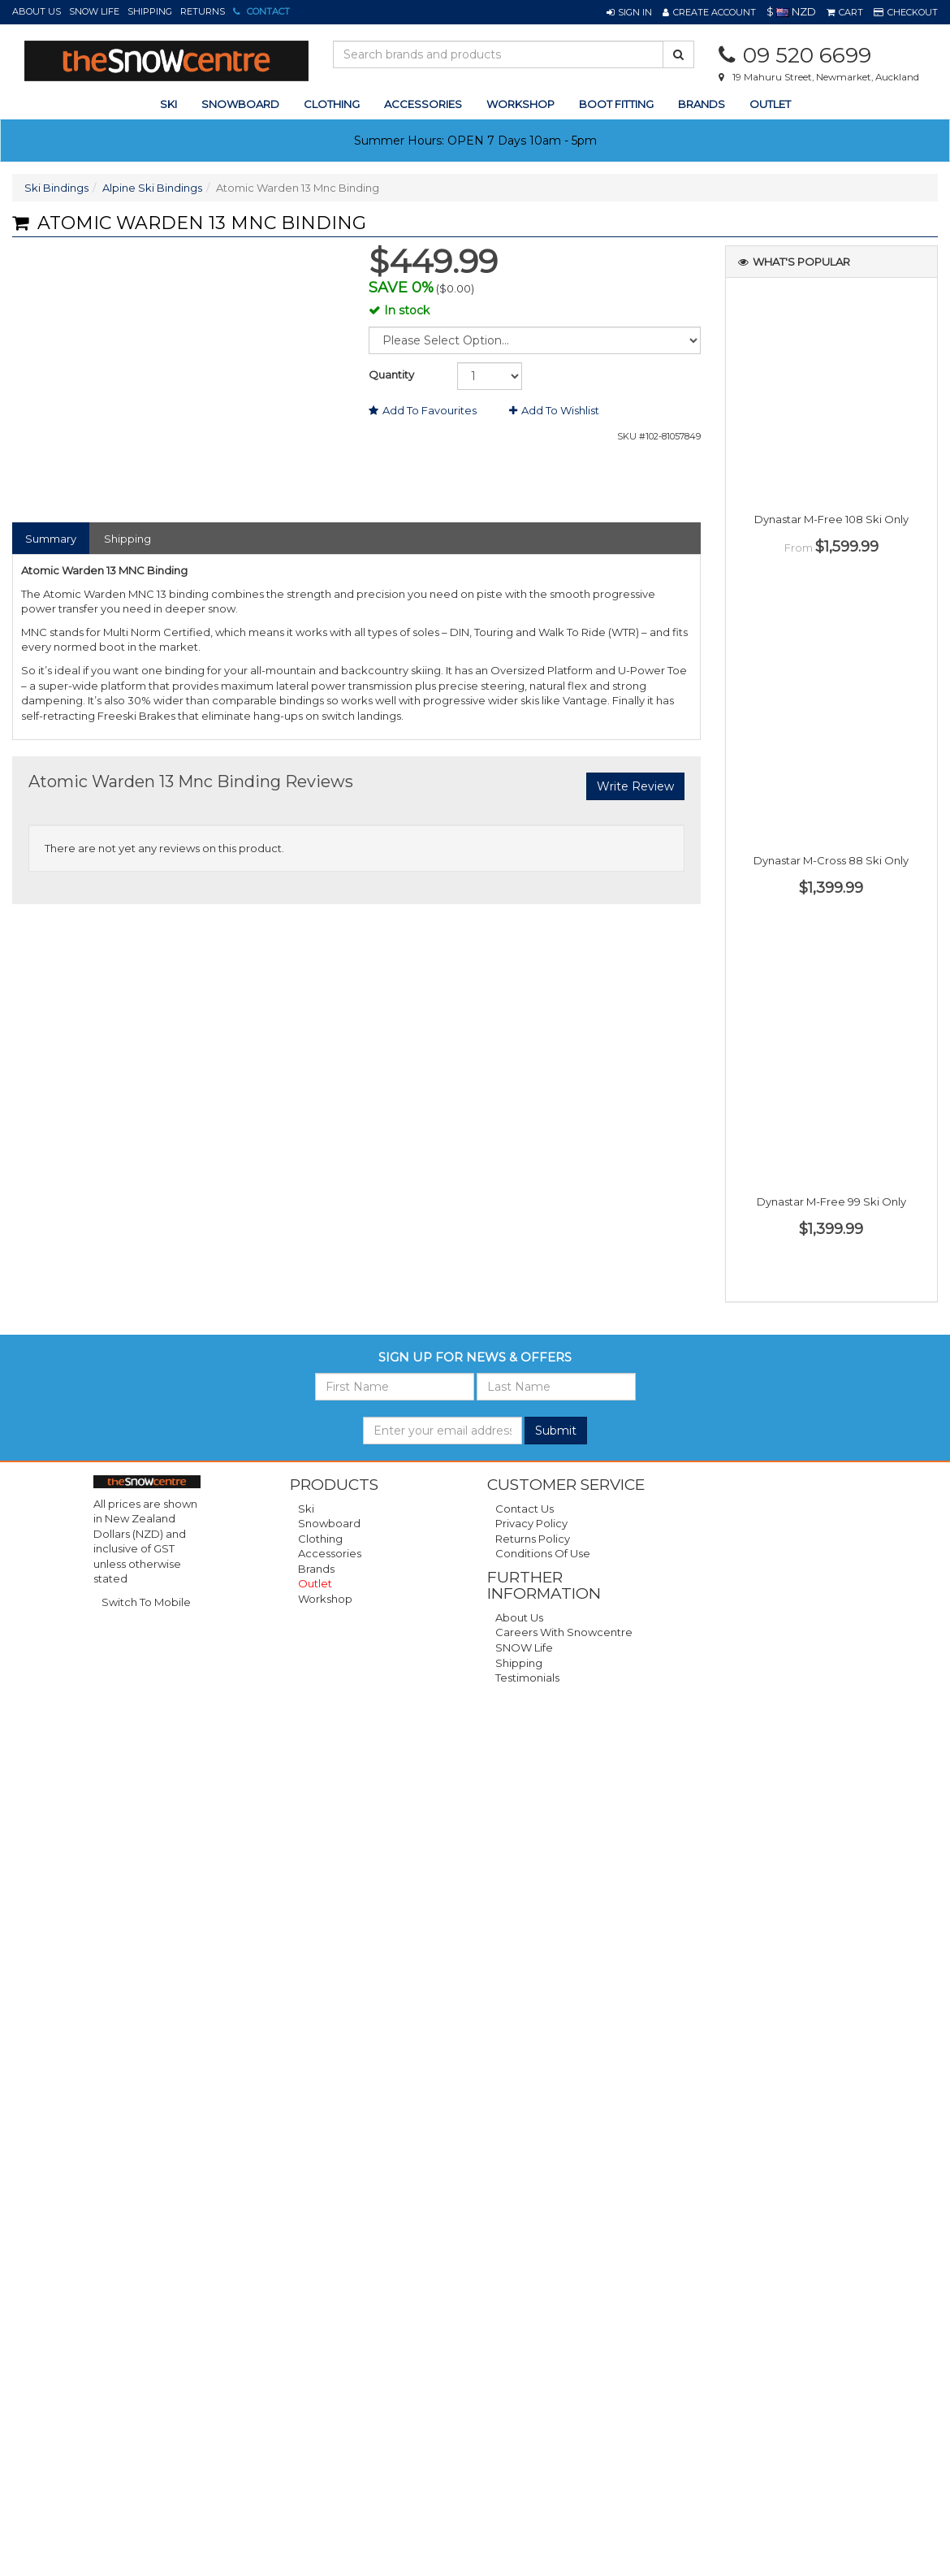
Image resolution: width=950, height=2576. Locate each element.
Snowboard (329, 1523)
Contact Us (524, 1508)
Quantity (391, 374)
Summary (50, 538)
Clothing (320, 1538)
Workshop (520, 103)
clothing (332, 103)
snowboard (240, 103)
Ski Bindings (56, 187)
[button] (629, 12)
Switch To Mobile (146, 1601)
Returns (202, 11)
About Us (36, 11)
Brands (701, 103)
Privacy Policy (531, 1523)
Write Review (635, 786)
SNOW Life (94, 11)
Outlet (770, 103)
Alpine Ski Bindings (152, 187)
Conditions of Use (542, 1553)
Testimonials (527, 1677)
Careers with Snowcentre (564, 1632)
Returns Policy (532, 1538)
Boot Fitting (616, 103)
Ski (306, 1508)
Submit (555, 1430)
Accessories (329, 1553)
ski (168, 103)
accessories (423, 103)
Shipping (149, 11)
